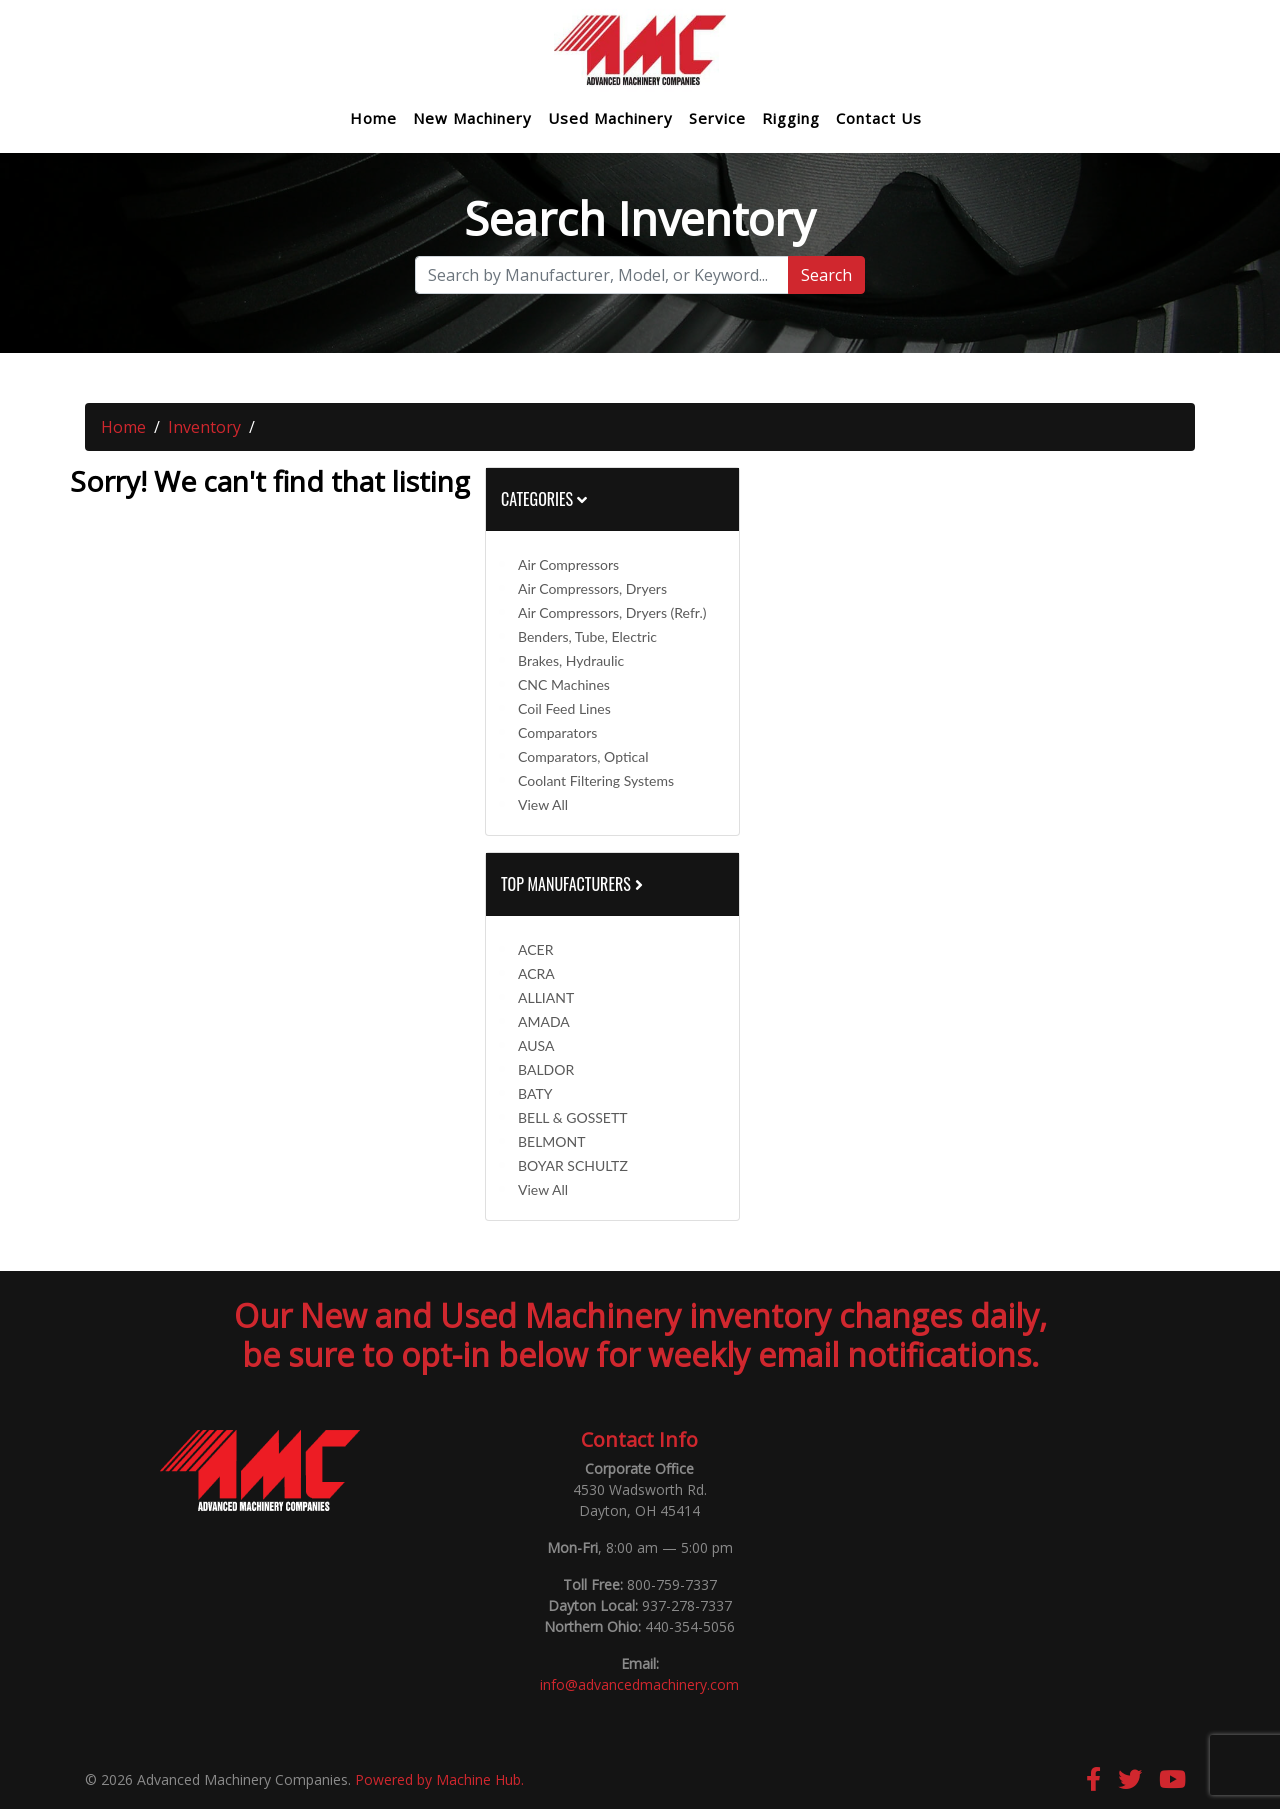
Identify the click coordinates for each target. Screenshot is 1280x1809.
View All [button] (543, 804)
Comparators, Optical (583, 756)
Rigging (791, 118)
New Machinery (472, 118)
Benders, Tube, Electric (587, 636)
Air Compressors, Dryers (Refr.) (612, 612)
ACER (535, 949)
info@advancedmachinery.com (639, 1684)
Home (373, 118)
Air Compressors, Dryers (592, 588)
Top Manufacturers (574, 884)
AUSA (536, 1045)
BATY (535, 1093)
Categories (544, 499)
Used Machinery (610, 118)
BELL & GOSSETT (572, 1117)
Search (826, 275)
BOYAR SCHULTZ (573, 1165)
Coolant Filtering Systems (596, 780)
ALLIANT (546, 997)
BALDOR (546, 1069)
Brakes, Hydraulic (571, 660)
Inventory (204, 427)
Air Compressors (568, 564)
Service (717, 118)
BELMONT (552, 1141)
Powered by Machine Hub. (439, 1779)
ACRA (536, 973)
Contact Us (879, 118)
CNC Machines (564, 684)
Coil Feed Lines (564, 708)
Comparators (557, 732)
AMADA (544, 1021)
